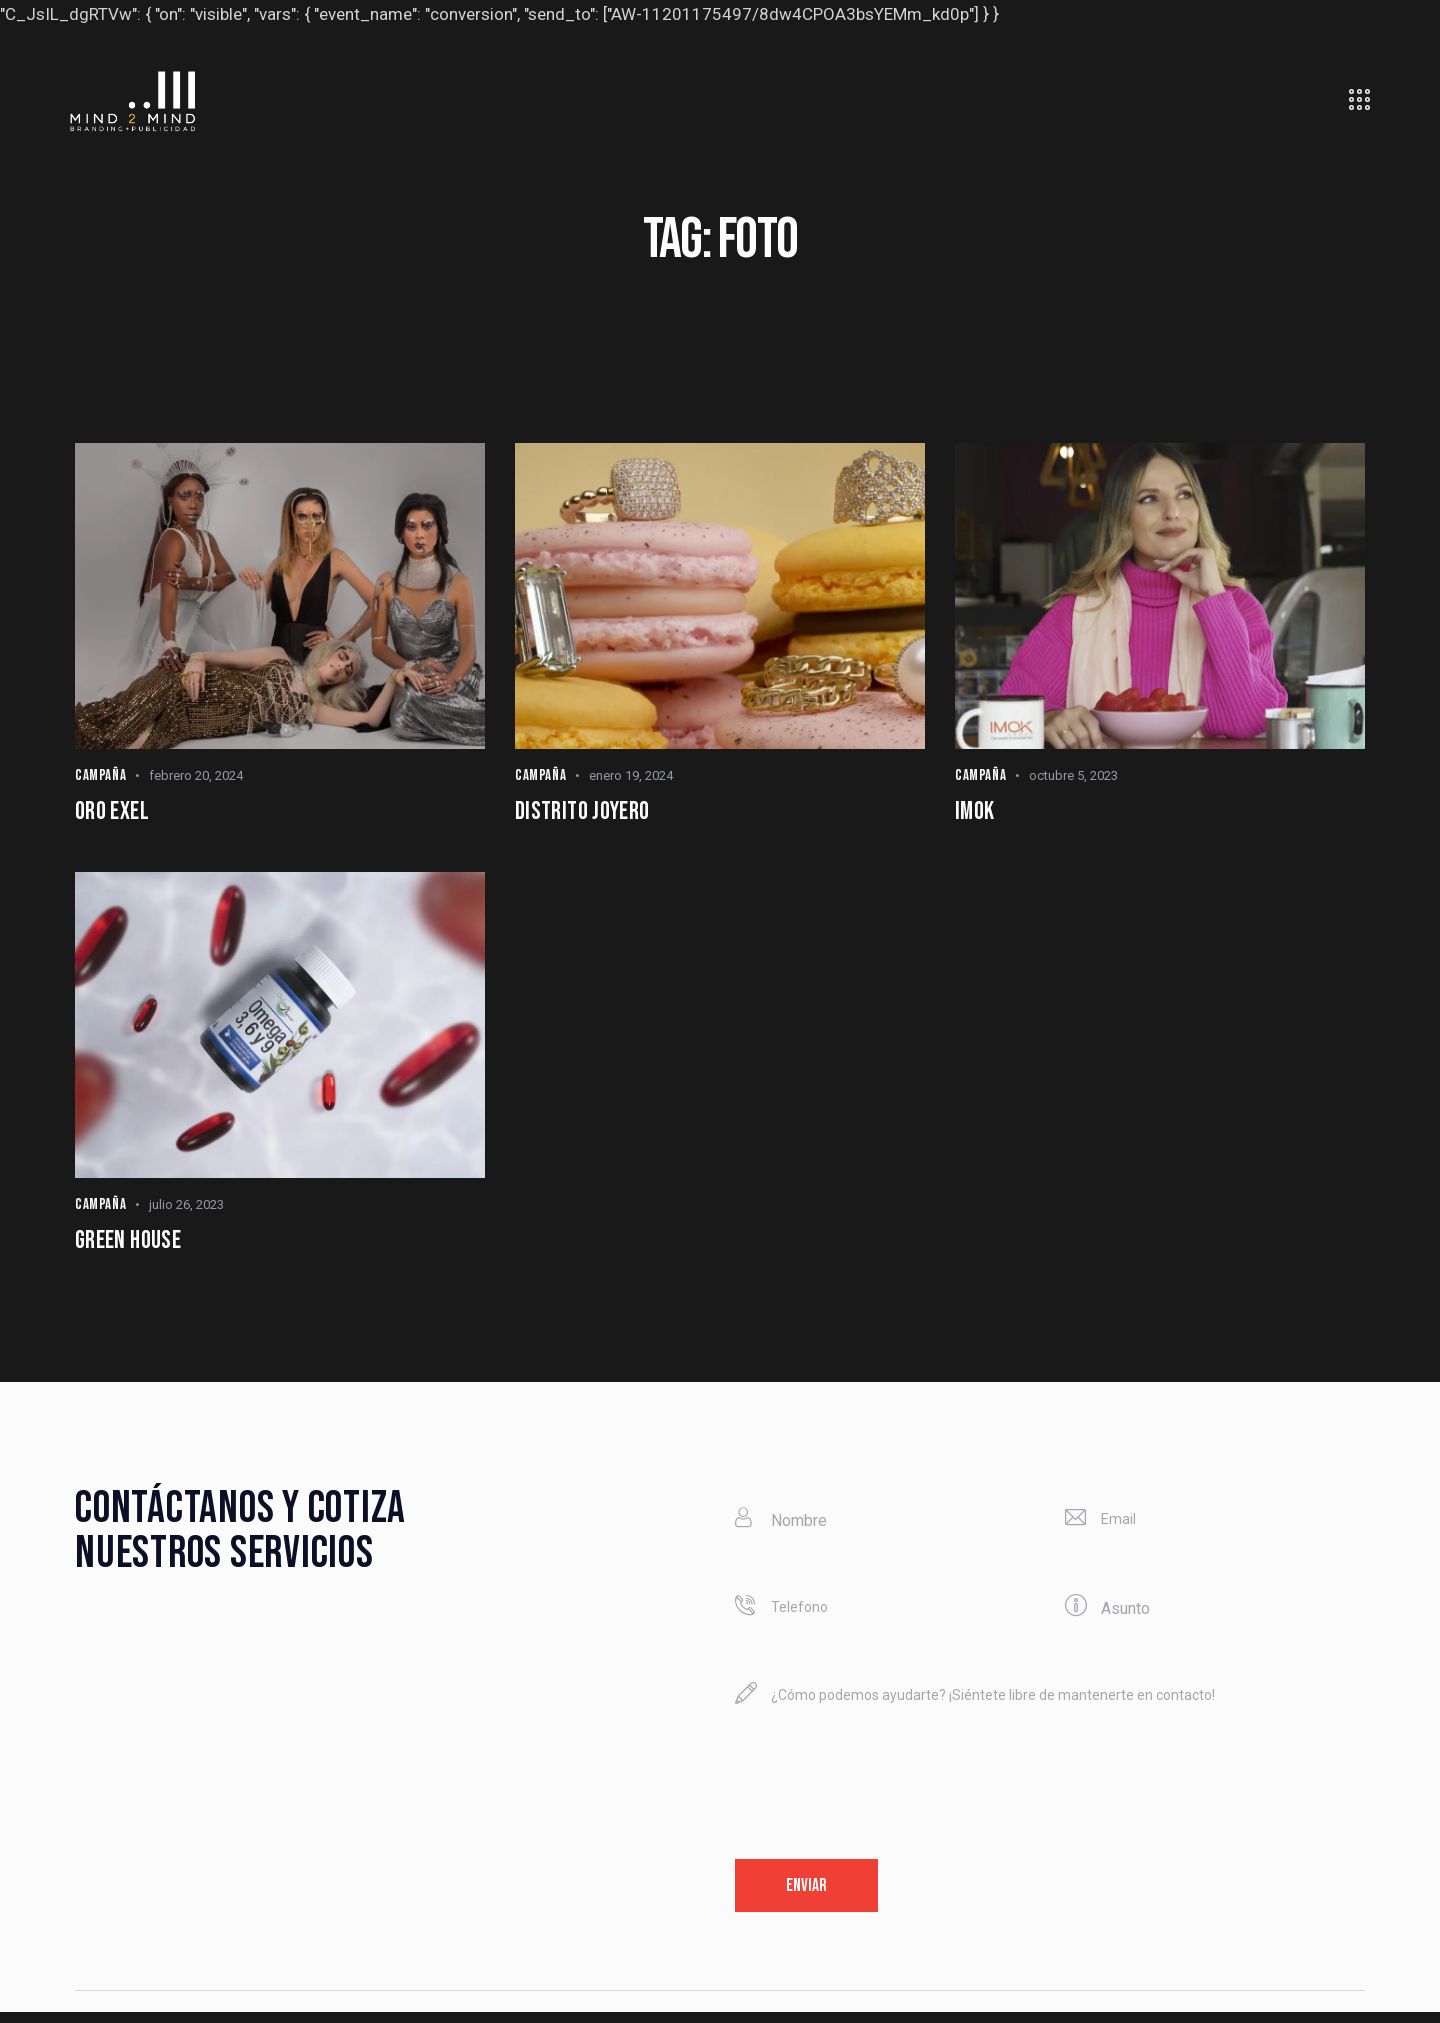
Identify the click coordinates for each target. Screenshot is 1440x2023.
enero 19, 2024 (631, 775)
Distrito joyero (590, 814)
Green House (134, 1247)
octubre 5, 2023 (1073, 775)
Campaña (100, 775)
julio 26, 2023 (186, 1208)
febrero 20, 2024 (196, 775)
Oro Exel (116, 814)
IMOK (977, 814)
